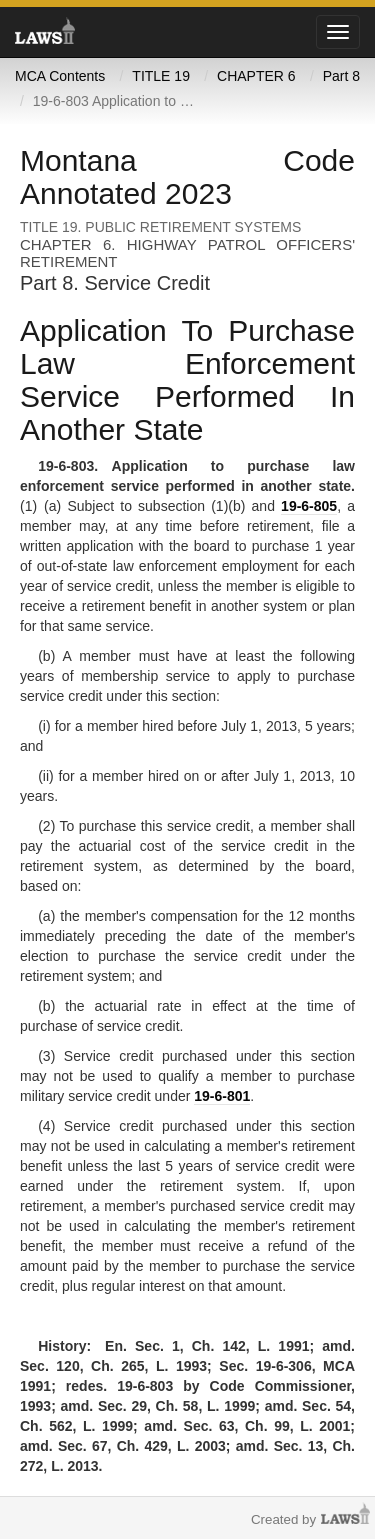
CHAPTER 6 (256, 76)
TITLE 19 (161, 76)
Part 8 (341, 76)
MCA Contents (60, 76)
